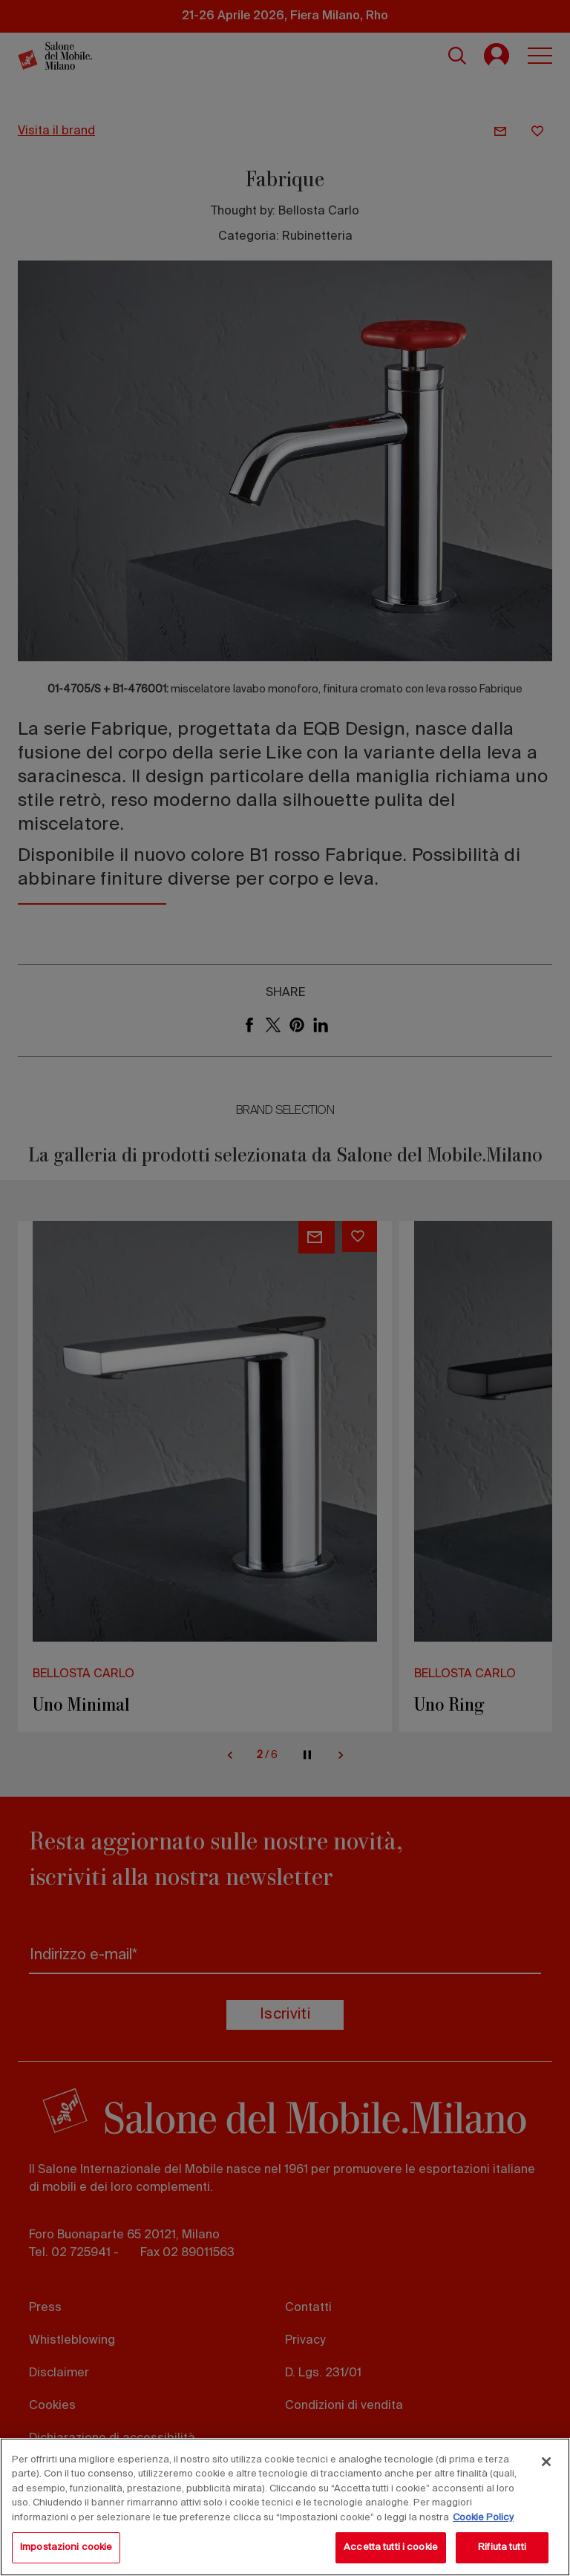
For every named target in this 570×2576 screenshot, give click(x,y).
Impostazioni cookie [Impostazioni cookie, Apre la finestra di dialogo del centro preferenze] (66, 2547)
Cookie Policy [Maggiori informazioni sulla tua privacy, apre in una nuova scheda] (483, 2518)
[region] (285, 2507)
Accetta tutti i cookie (391, 2547)
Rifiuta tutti (502, 2547)
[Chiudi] (546, 2461)
